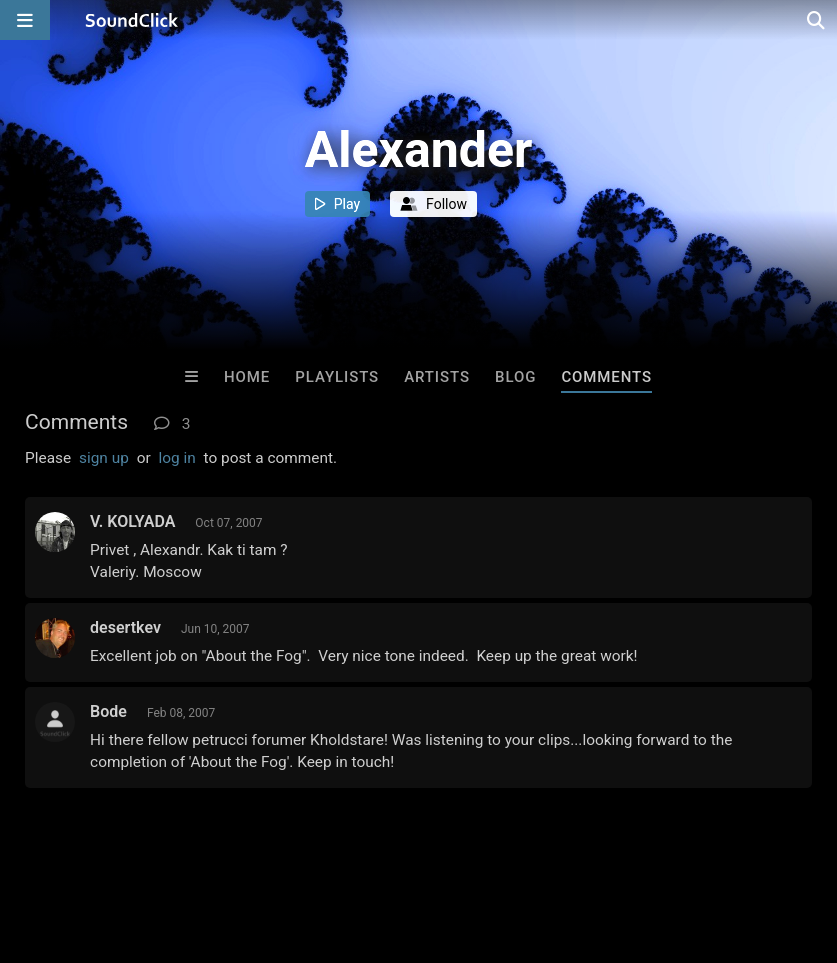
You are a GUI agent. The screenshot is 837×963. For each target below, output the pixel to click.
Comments (606, 377)
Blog (515, 377)
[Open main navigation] (25, 20)
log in (176, 458)
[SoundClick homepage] (132, 20)
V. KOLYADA (132, 521)
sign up (104, 458)
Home (247, 377)
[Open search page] (817, 20)
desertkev (125, 627)
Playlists (337, 377)
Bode (108, 711)
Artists (437, 377)
